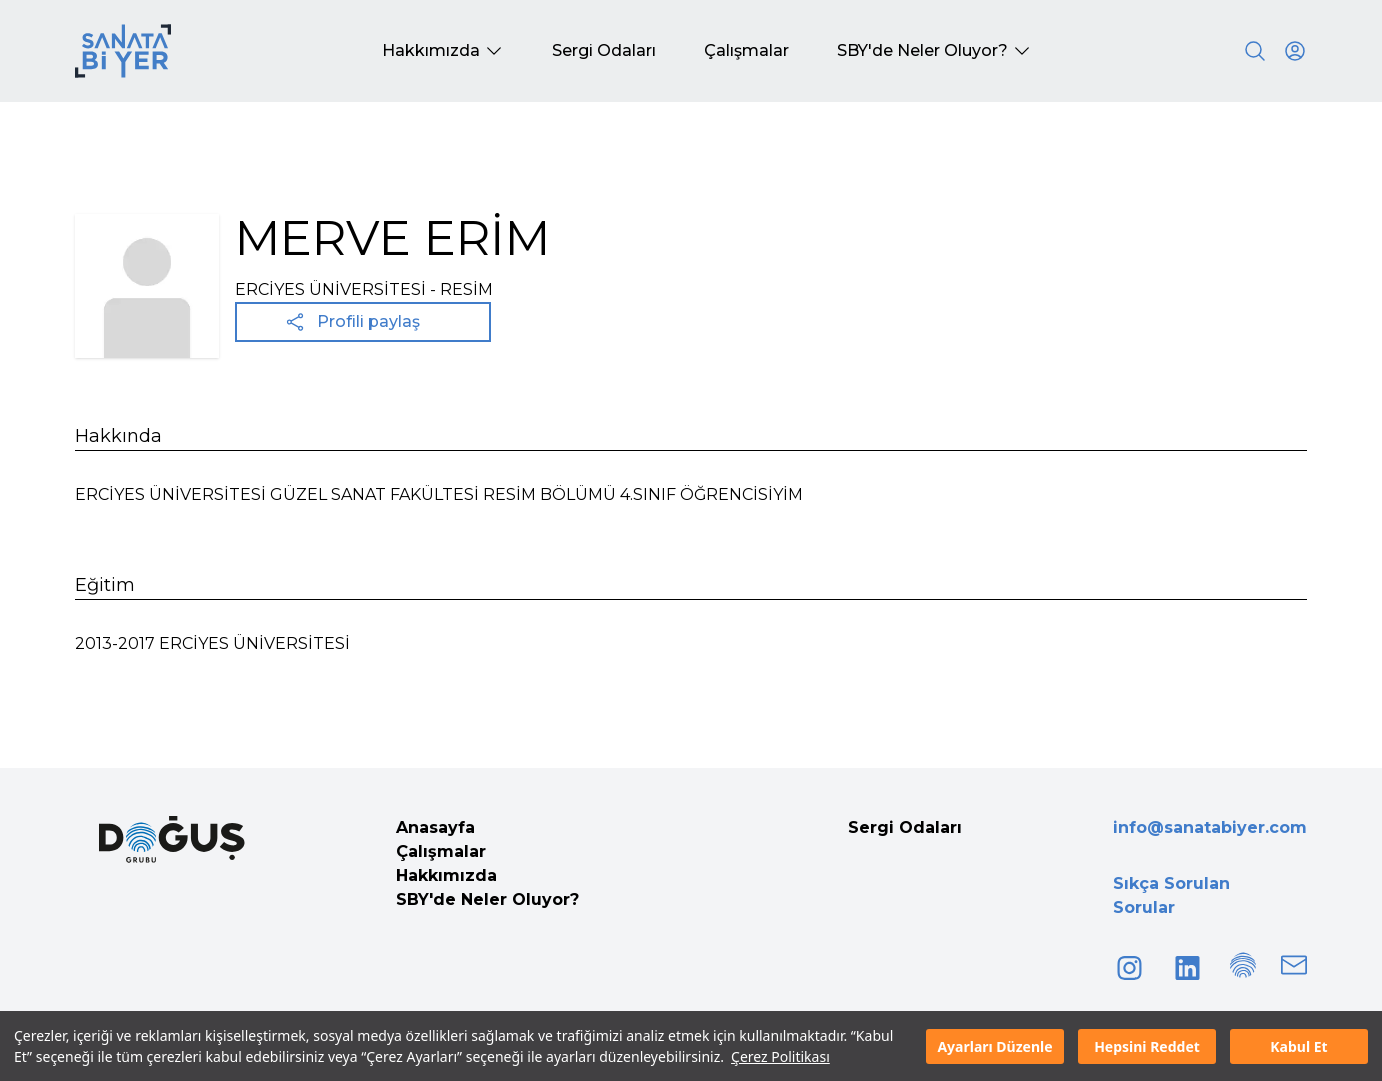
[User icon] (1295, 51)
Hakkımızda (446, 875)
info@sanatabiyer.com (1210, 827)
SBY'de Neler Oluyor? (487, 899)
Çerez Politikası (780, 1056)
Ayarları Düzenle (994, 1046)
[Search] (1255, 51)
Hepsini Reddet (1147, 1046)
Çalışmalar (441, 851)
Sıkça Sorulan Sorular (1171, 895)
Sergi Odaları (905, 827)
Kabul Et (1298, 1046)
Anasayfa (435, 827)
